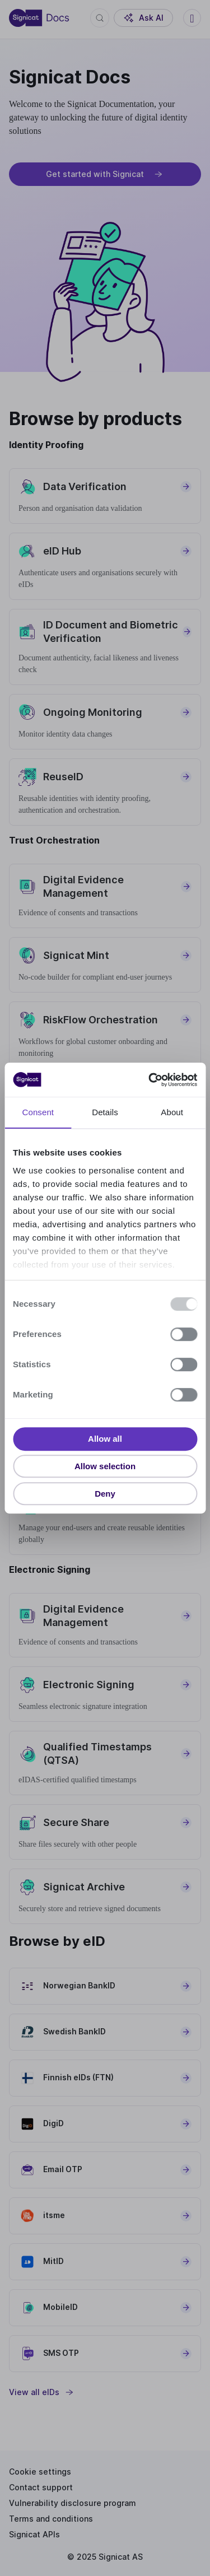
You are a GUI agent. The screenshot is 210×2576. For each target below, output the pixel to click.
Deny (105, 1493)
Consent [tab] (38, 1112)
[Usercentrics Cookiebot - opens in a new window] (149, 1080)
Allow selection (105, 1466)
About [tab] (172, 1112)
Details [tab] (105, 1112)
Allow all (105, 1439)
